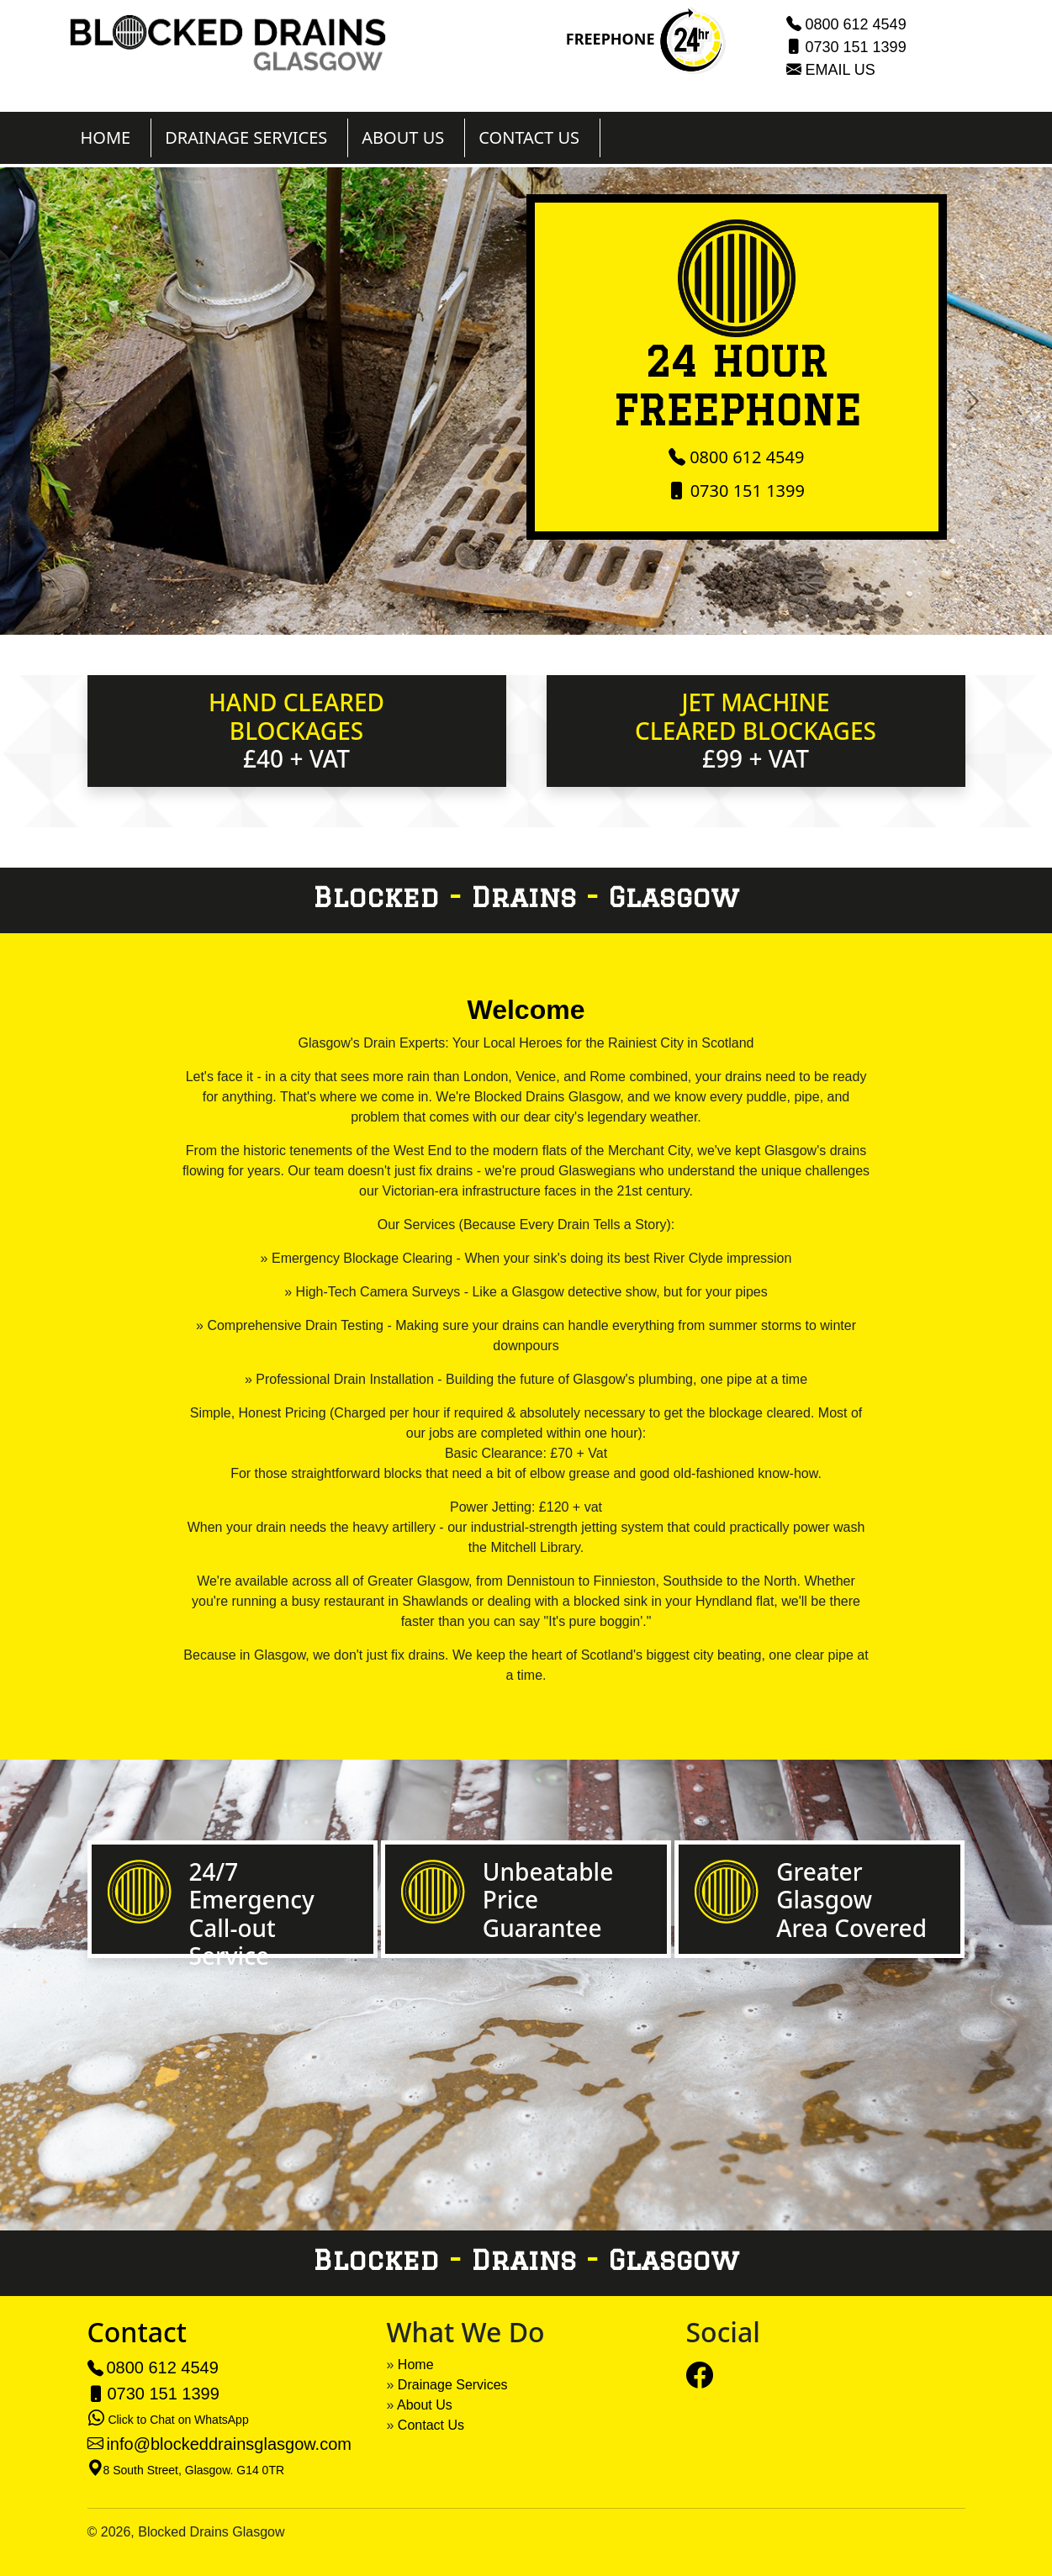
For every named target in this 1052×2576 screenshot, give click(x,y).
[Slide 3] (556, 611)
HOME (106, 137)
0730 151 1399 (856, 47)
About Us (424, 2405)
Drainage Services (453, 2385)
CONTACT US (528, 137)
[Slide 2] (526, 611)
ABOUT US (403, 137)
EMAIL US (840, 69)
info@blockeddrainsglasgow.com (229, 2444)
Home (416, 2364)
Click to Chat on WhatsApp (178, 2419)
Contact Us (431, 2425)
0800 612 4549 (856, 24)
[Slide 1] (496, 611)
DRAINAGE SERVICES (246, 137)
